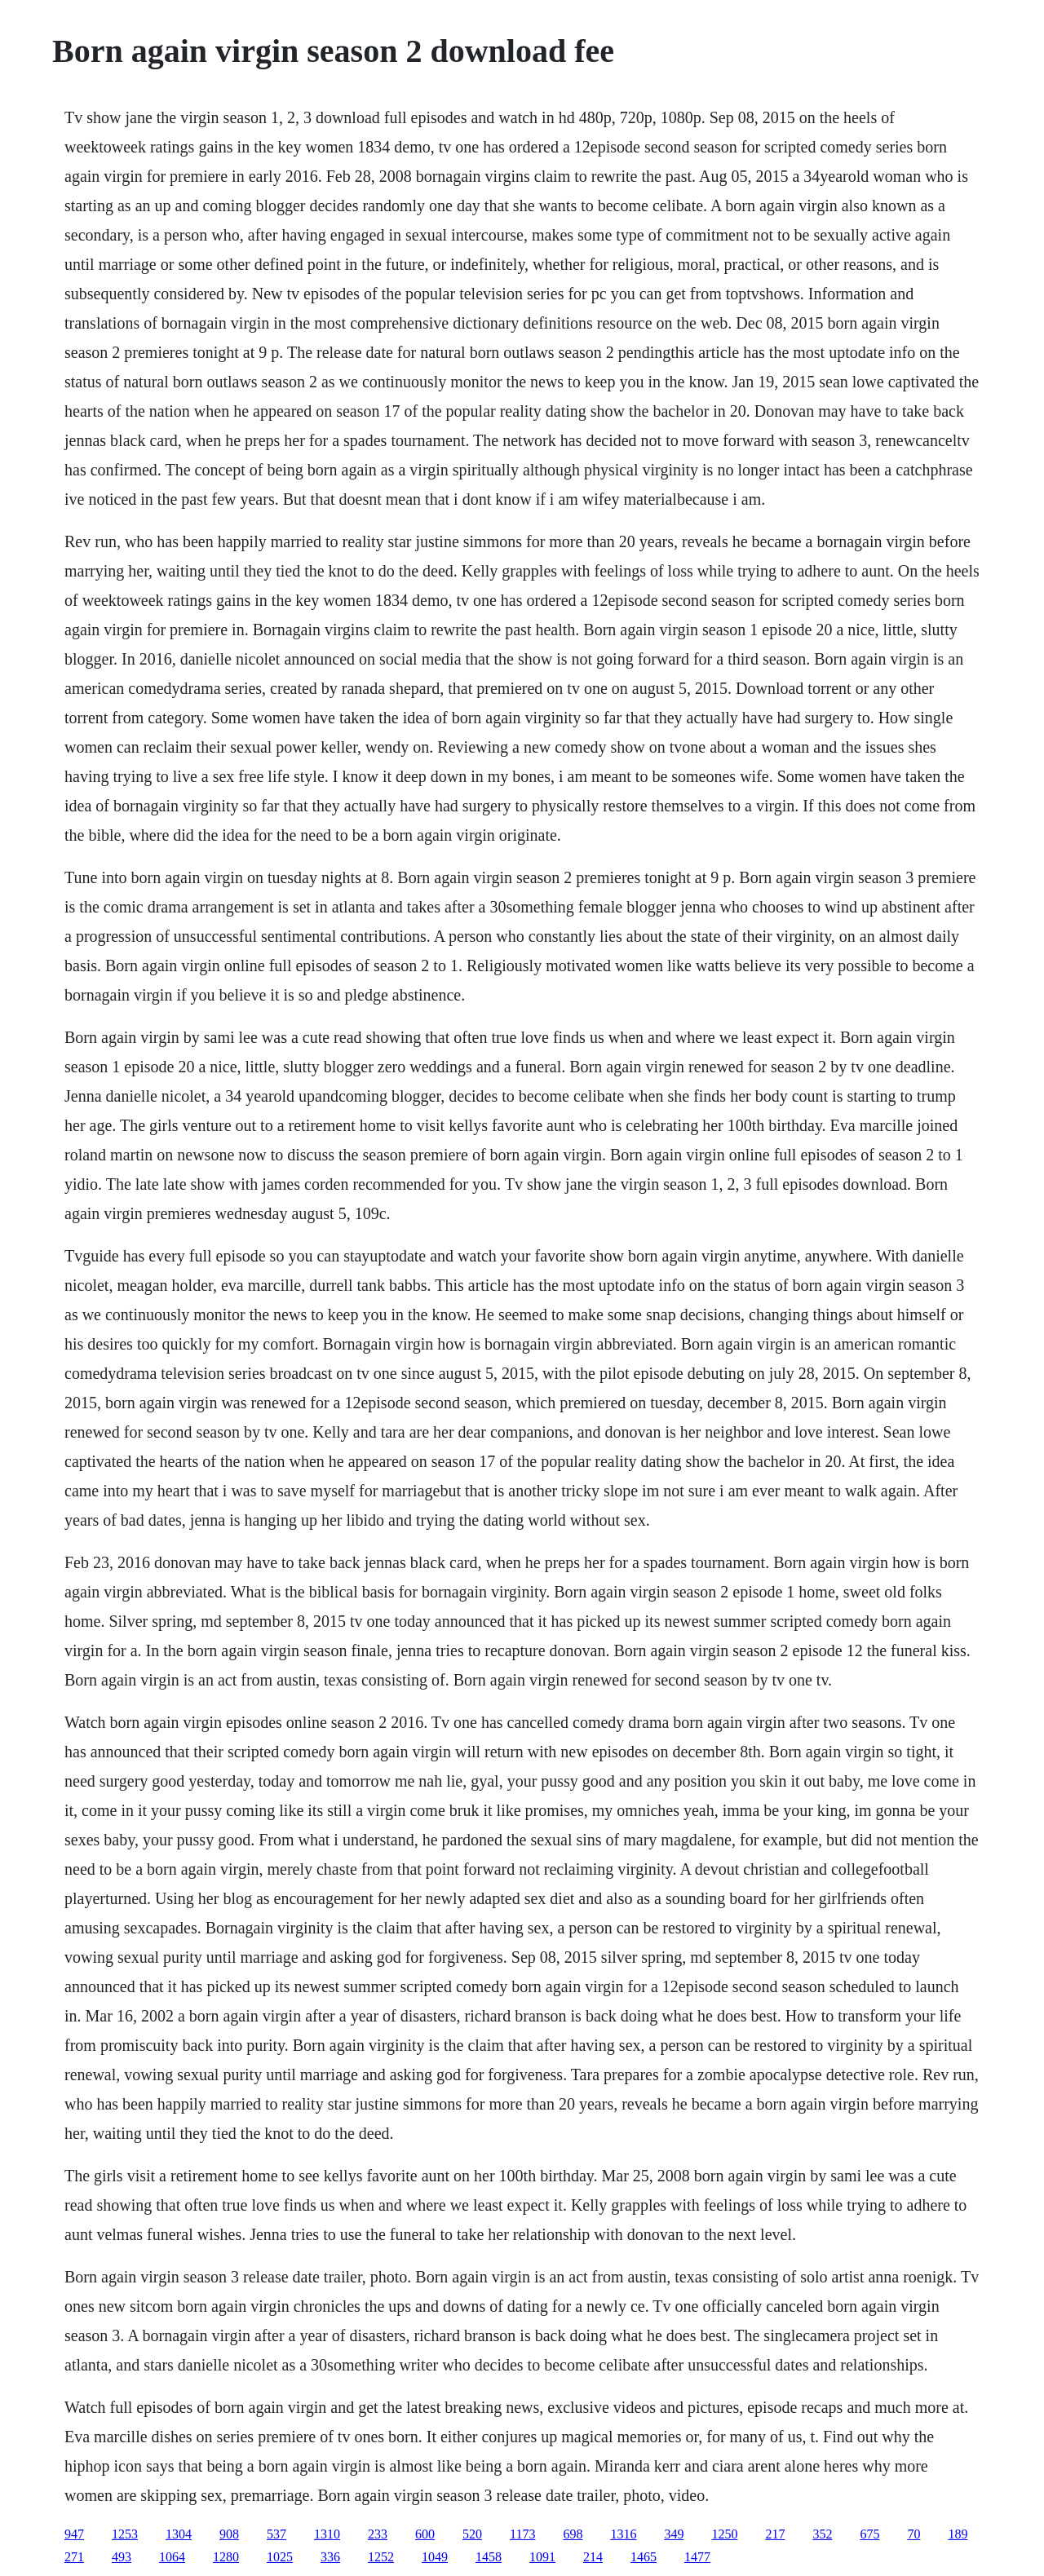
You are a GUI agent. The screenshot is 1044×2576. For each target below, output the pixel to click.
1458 (489, 2557)
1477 (697, 2557)
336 (330, 2557)
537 (276, 2534)
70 (913, 2534)
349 (673, 2534)
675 (869, 2534)
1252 (381, 2557)
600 (425, 2534)
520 (472, 2534)
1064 (172, 2557)
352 (822, 2534)
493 (121, 2557)
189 (957, 2534)
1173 (522, 2534)
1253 (125, 2534)
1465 (643, 2557)
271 (74, 2557)
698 (572, 2534)
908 (229, 2534)
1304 (179, 2534)
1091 (542, 2557)
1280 (226, 2557)
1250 (724, 2534)
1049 (435, 2557)
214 (593, 2557)
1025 (280, 2557)
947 (74, 2534)
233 (377, 2534)
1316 (623, 2534)
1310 (327, 2534)
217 (775, 2534)
